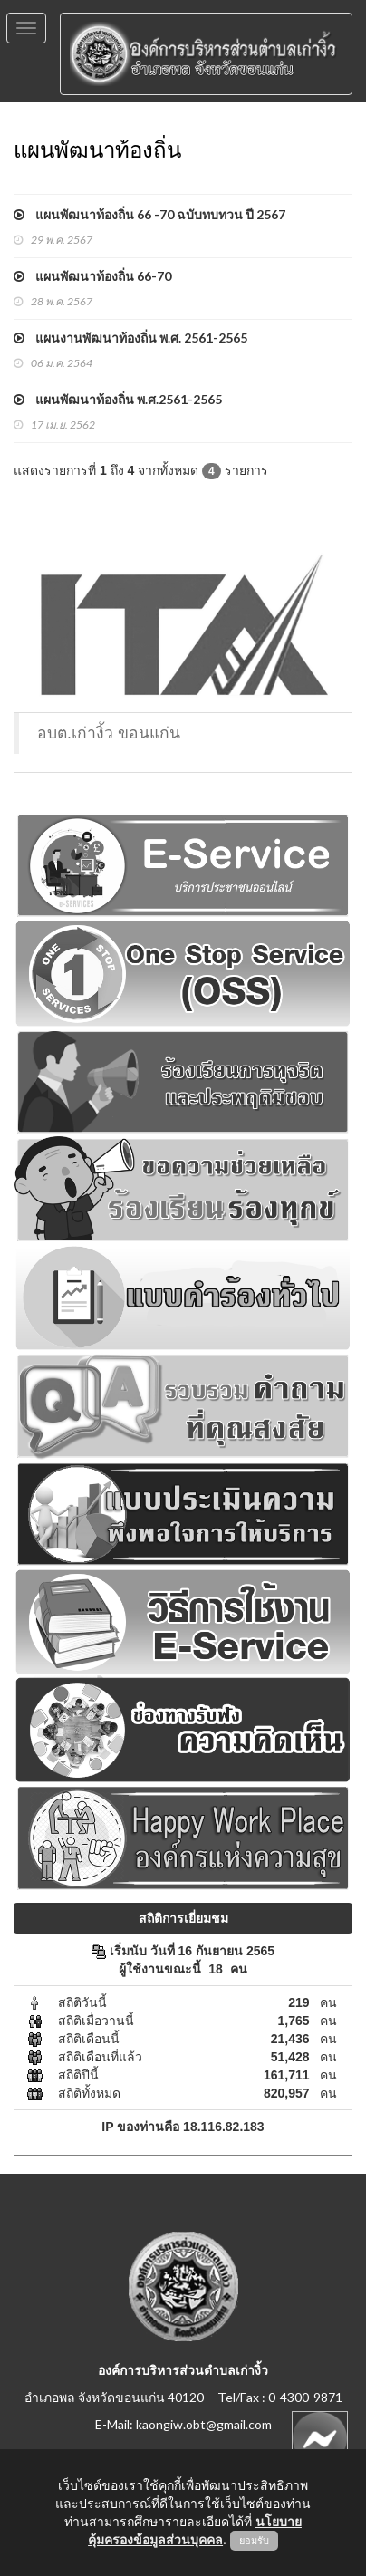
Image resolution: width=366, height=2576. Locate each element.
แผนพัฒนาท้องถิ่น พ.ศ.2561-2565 (118, 399)
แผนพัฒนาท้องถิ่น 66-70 (92, 276)
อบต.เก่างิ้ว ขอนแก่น (108, 733)
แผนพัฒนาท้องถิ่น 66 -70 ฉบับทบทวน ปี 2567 (149, 214)
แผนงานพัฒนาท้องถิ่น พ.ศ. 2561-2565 (130, 337)
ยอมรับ (254, 2540)
